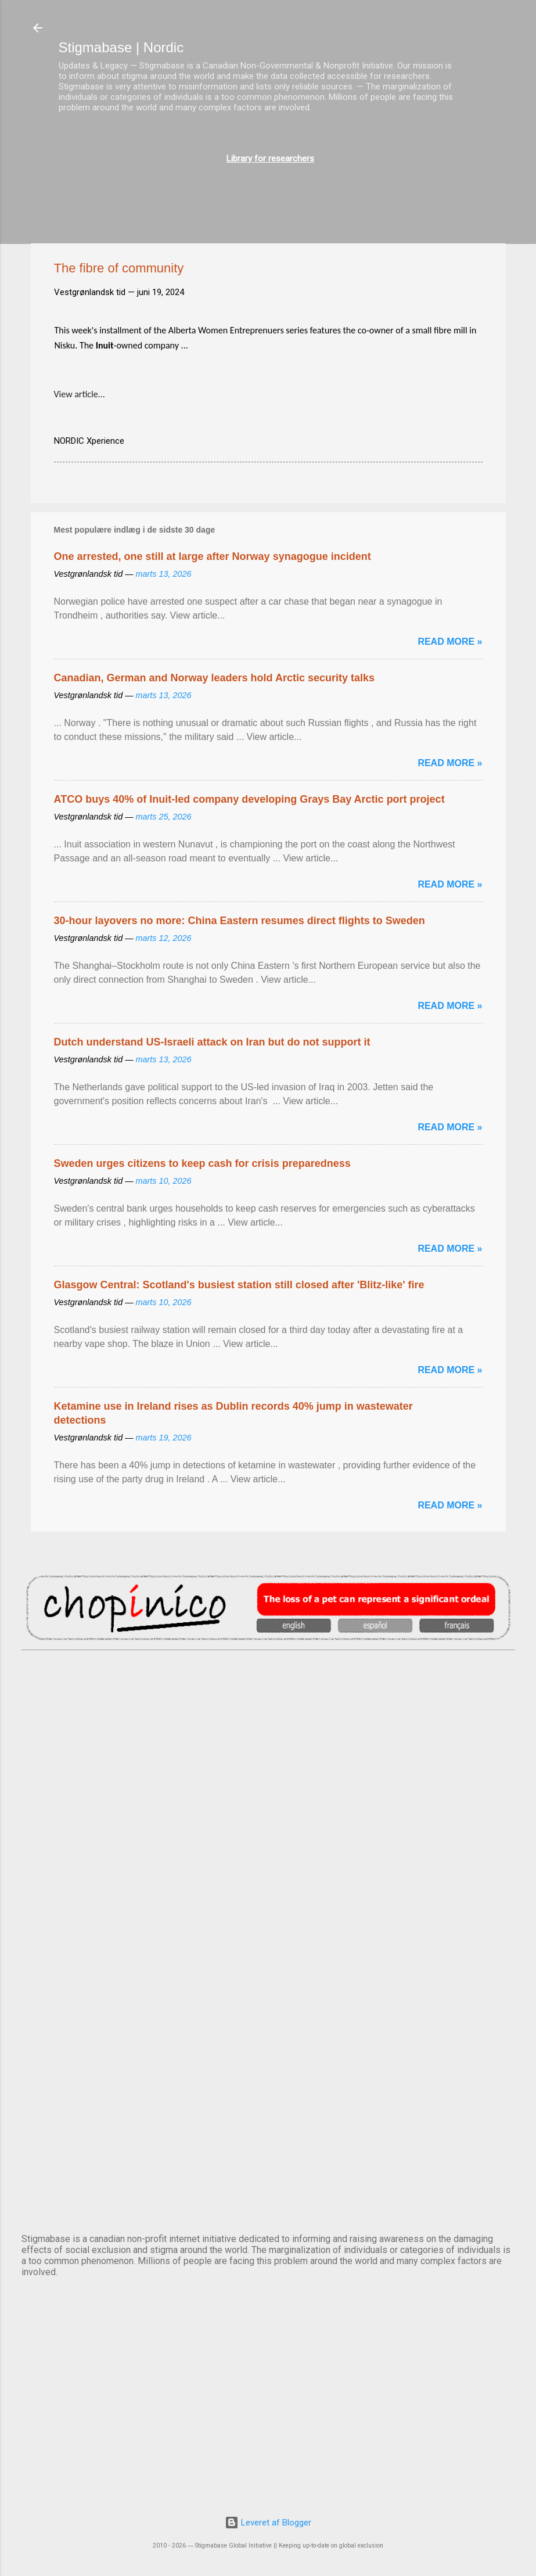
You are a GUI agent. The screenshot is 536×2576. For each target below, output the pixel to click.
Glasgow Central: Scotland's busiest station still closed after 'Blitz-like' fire (239, 1285)
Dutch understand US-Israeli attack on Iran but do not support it (212, 1042)
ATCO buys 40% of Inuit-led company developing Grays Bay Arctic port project (249, 799)
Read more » (450, 641)
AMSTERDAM (268, 1698)
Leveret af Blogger (268, 2522)
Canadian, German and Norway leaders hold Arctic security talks (214, 678)
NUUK (268, 1987)
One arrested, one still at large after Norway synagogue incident (212, 556)
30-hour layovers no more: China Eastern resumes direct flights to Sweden (239, 920)
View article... (79, 394)
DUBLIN (268, 1794)
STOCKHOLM (268, 2180)
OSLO (268, 2084)
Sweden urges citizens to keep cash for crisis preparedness (202, 1163)
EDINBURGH (268, 1891)
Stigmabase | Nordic (121, 47)
